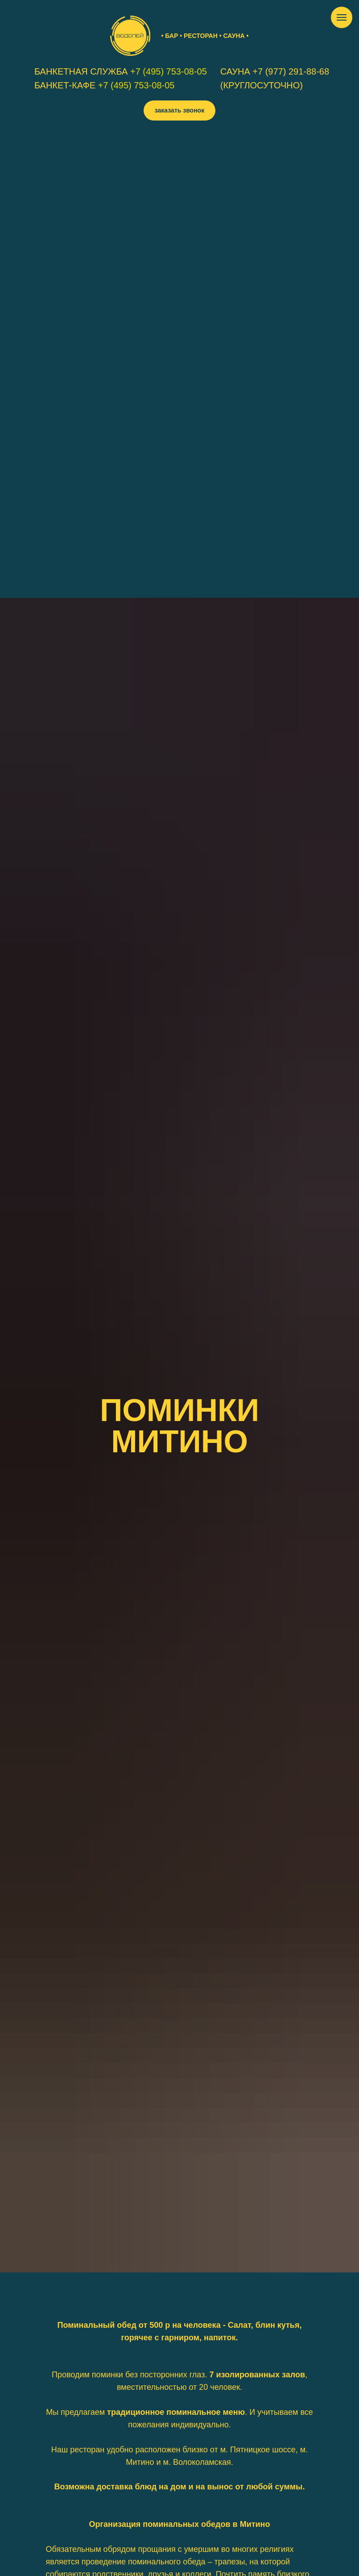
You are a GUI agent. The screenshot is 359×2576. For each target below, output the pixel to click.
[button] (179, 110)
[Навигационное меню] (342, 17)
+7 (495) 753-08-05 (168, 71)
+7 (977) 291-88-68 (290, 71)
